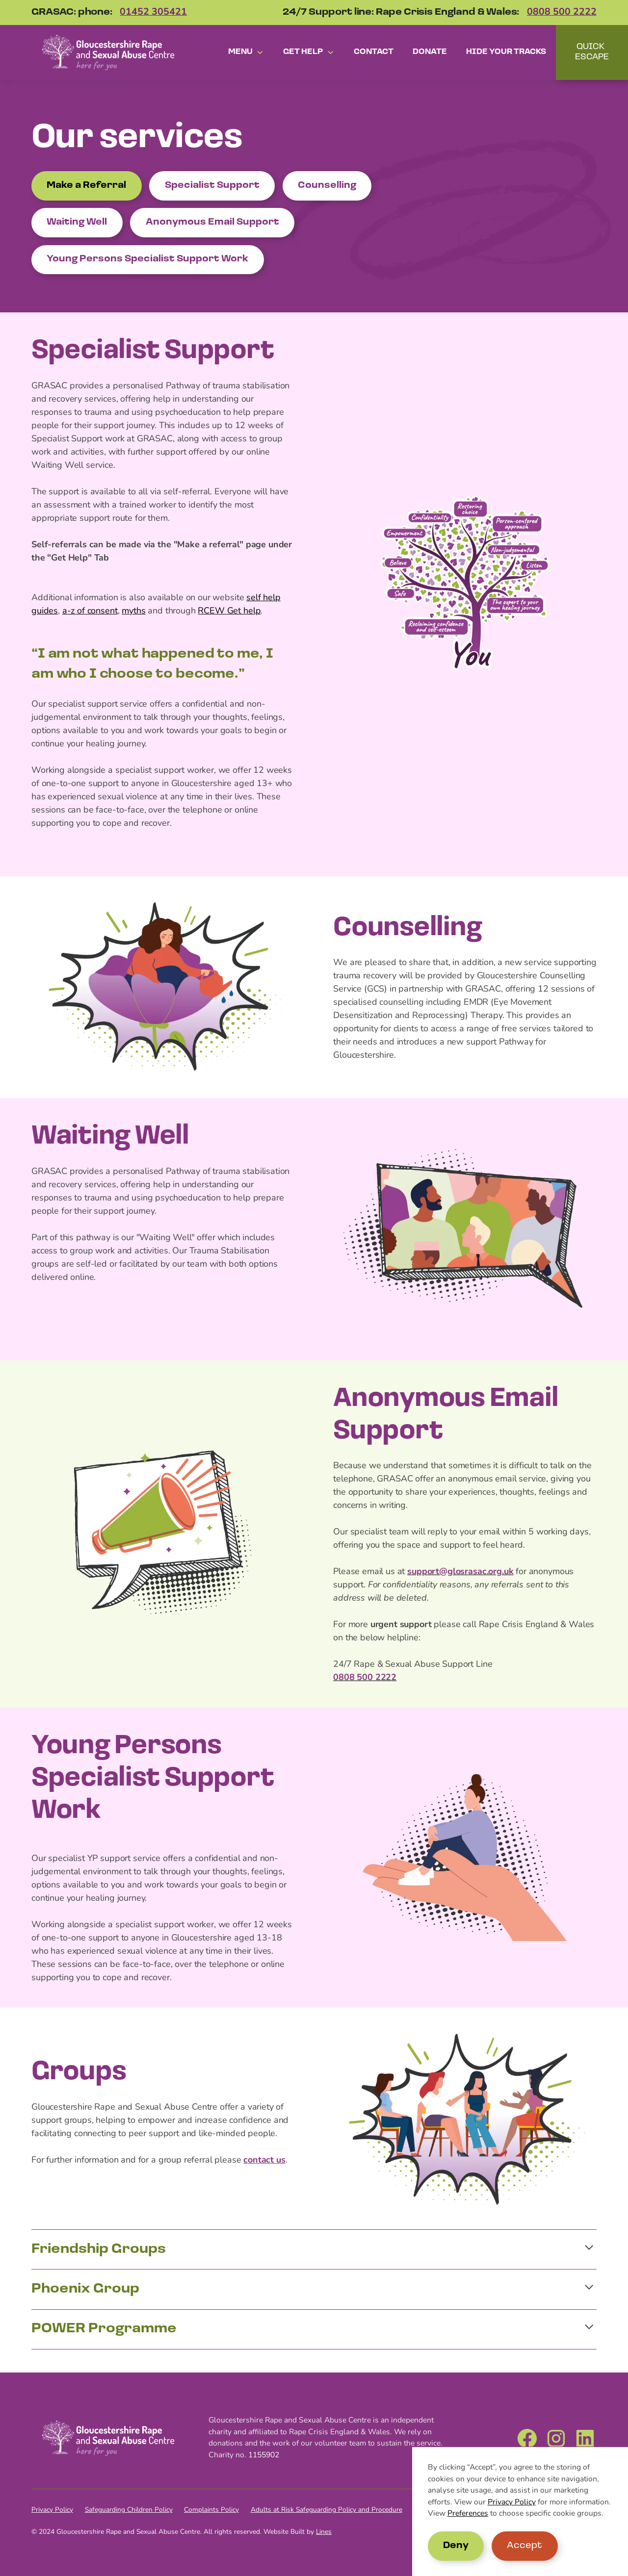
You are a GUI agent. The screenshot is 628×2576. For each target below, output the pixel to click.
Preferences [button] (467, 2514)
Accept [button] (524, 2545)
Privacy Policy (512, 2502)
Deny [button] (456, 2545)
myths (133, 611)
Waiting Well (77, 222)
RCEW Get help (229, 611)
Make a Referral (86, 185)
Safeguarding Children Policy (129, 2510)
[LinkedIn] (585, 2438)
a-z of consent (90, 611)
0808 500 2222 (562, 12)
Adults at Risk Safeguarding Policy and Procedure (326, 2510)
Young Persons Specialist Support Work (147, 259)
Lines (324, 2532)
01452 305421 (153, 12)
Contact (373, 52)
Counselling (327, 185)
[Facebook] (527, 2438)
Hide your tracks (506, 52)
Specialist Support (212, 185)
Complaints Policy (211, 2510)
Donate (430, 52)
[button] (246, 52)
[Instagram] (556, 2438)
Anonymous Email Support (212, 222)
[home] (108, 52)
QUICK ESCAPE (592, 52)
